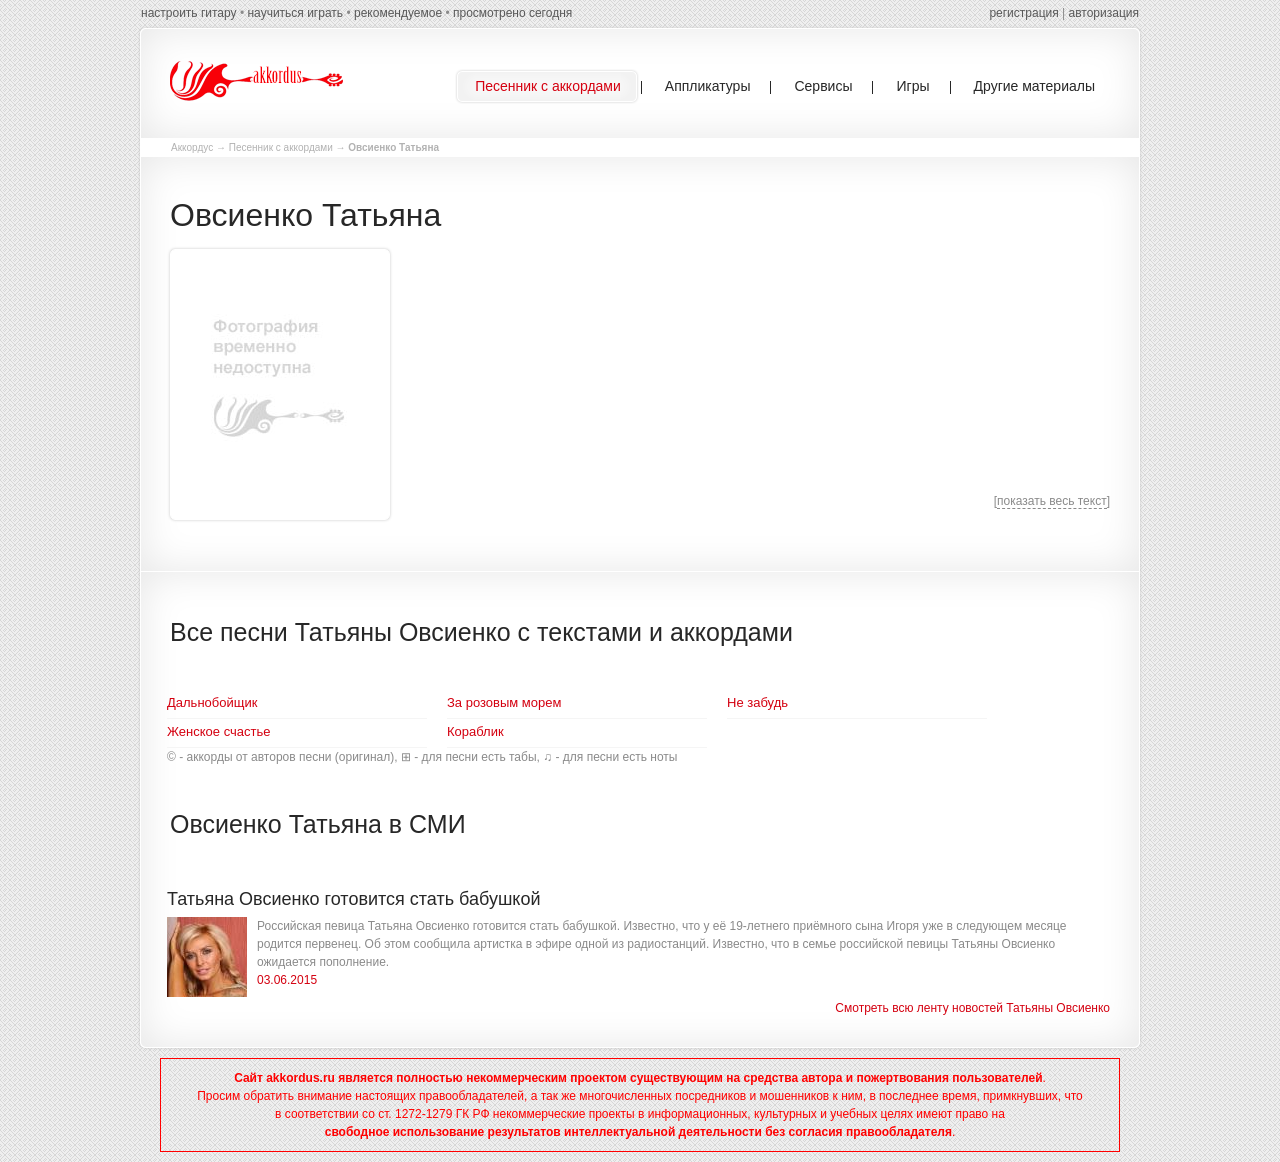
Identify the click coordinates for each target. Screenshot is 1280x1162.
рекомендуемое (398, 13)
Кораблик (475, 731)
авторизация (1104, 13)
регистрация (1023, 13)
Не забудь (757, 702)
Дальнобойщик (212, 702)
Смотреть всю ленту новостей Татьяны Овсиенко (972, 1008)
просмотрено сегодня (512, 13)
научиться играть (295, 13)
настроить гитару (189, 13)
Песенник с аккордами (281, 147)
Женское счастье (218, 731)
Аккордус (192, 147)
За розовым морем (504, 702)
